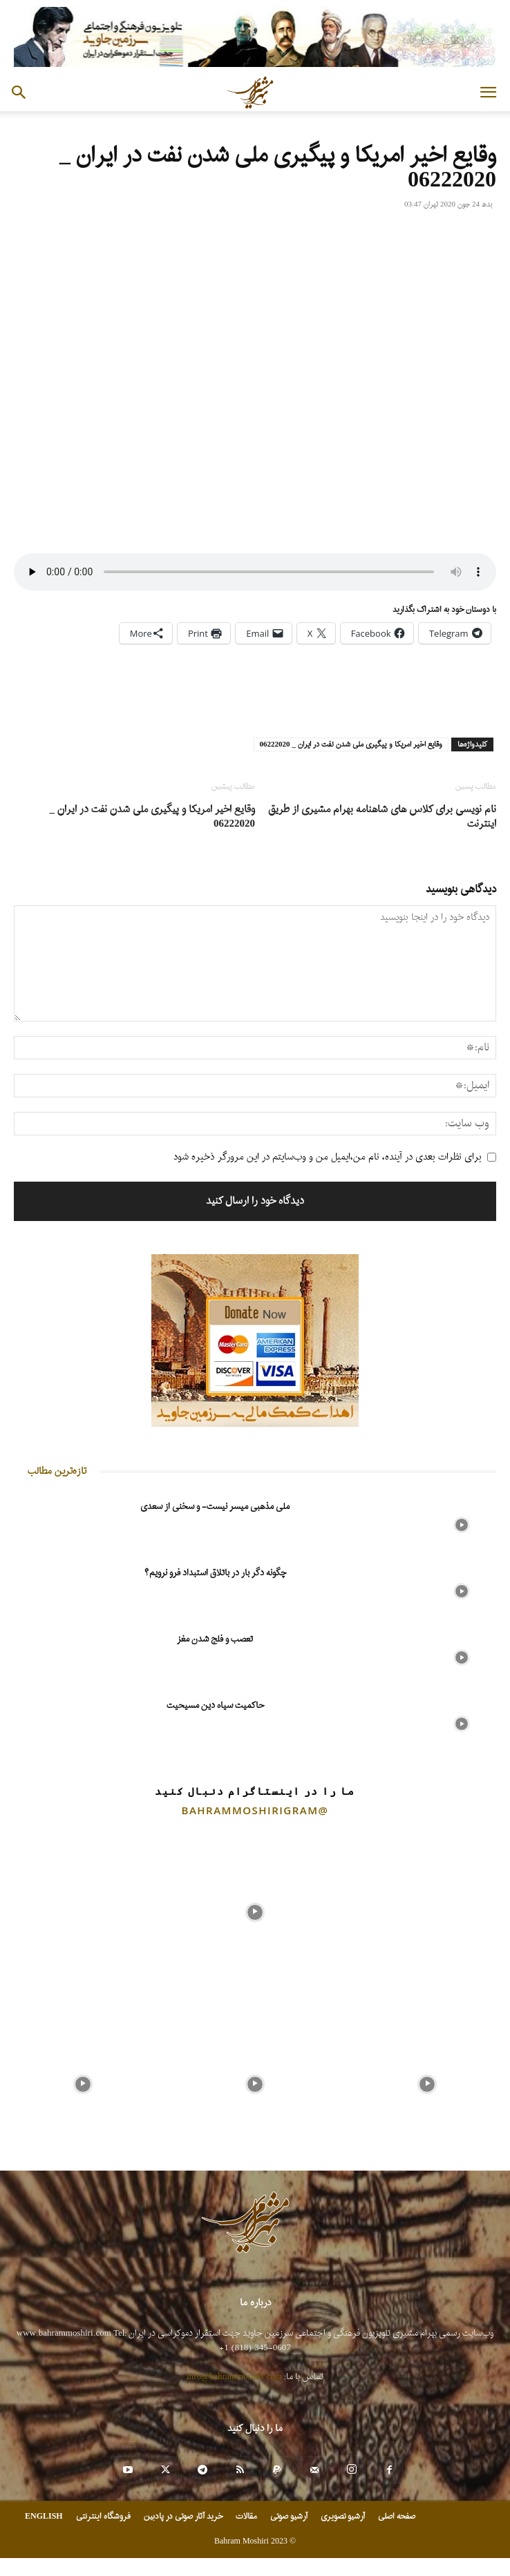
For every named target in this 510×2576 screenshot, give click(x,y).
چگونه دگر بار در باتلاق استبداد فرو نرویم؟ (215, 1573)
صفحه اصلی (396, 2516)
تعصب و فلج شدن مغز (215, 1639)
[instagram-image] (82, 1908)
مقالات (246, 2516)
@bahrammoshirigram (255, 1810)
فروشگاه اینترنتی (103, 2516)
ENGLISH (44, 2516)
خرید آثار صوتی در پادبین (183, 2516)
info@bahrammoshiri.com (234, 2377)
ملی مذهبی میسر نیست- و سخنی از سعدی (215, 1507)
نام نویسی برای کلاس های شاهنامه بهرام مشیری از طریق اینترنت (382, 817)
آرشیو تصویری (343, 2516)
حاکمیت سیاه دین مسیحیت (215, 1705)
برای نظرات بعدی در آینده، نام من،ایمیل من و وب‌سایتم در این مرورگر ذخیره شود (327, 1157)
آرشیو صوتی (289, 2516)
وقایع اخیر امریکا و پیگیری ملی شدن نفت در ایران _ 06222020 (351, 744)
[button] (488, 92)
